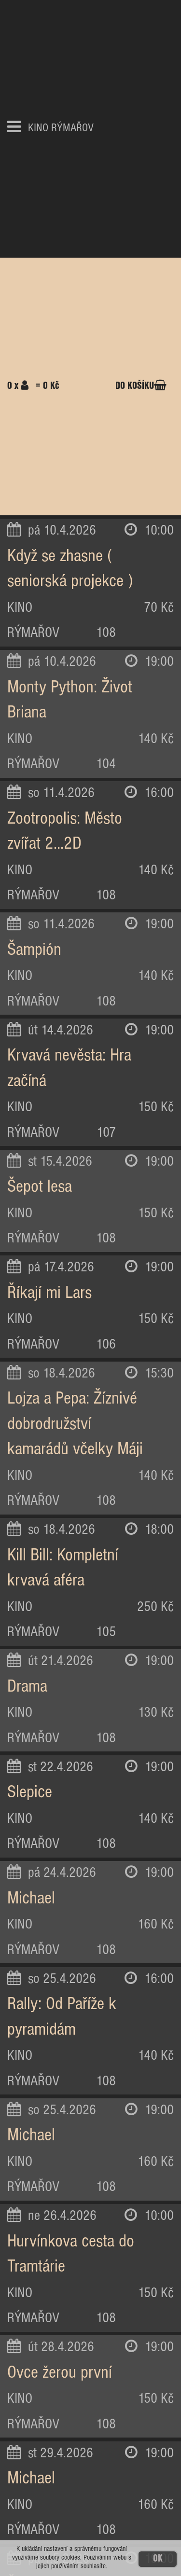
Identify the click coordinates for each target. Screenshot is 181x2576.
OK (157, 2559)
